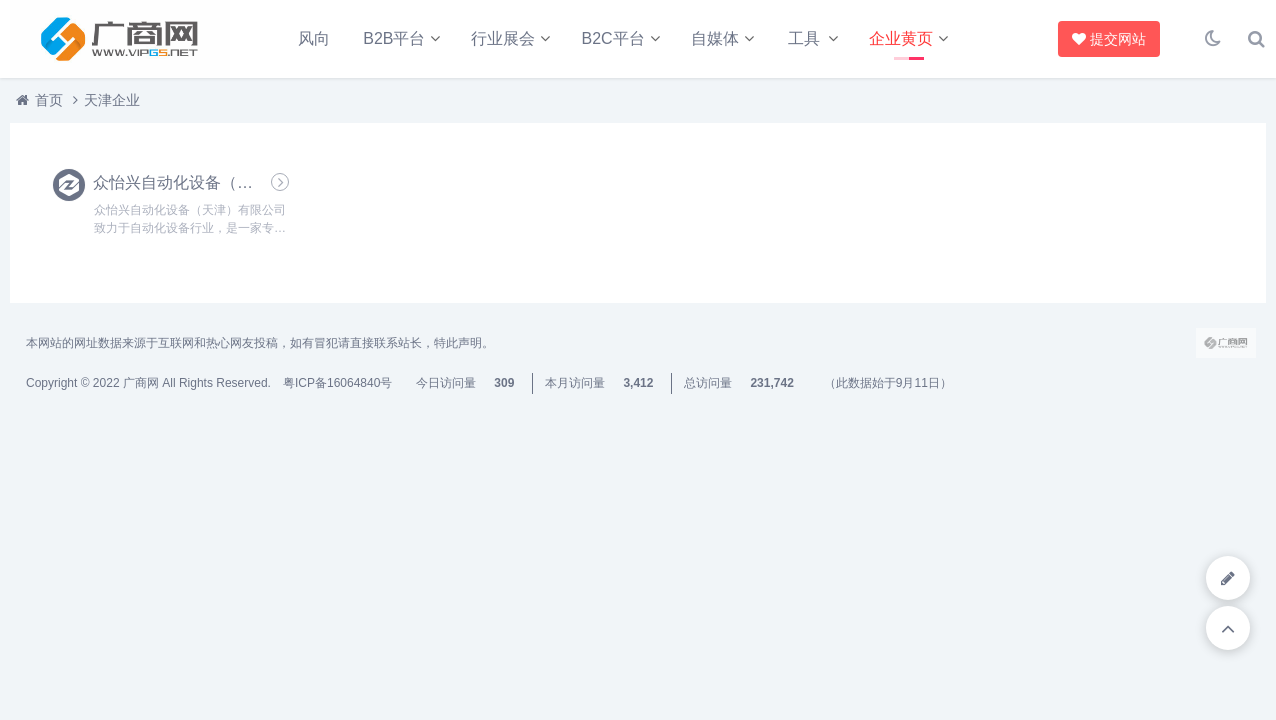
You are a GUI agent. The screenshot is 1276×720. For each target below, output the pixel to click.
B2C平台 (612, 38)
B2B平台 (394, 38)
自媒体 (715, 38)
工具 (804, 38)
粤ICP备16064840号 (337, 383)
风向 (314, 38)
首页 (49, 100)
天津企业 (112, 100)
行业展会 (503, 38)
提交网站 (1105, 39)
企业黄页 (901, 38)
